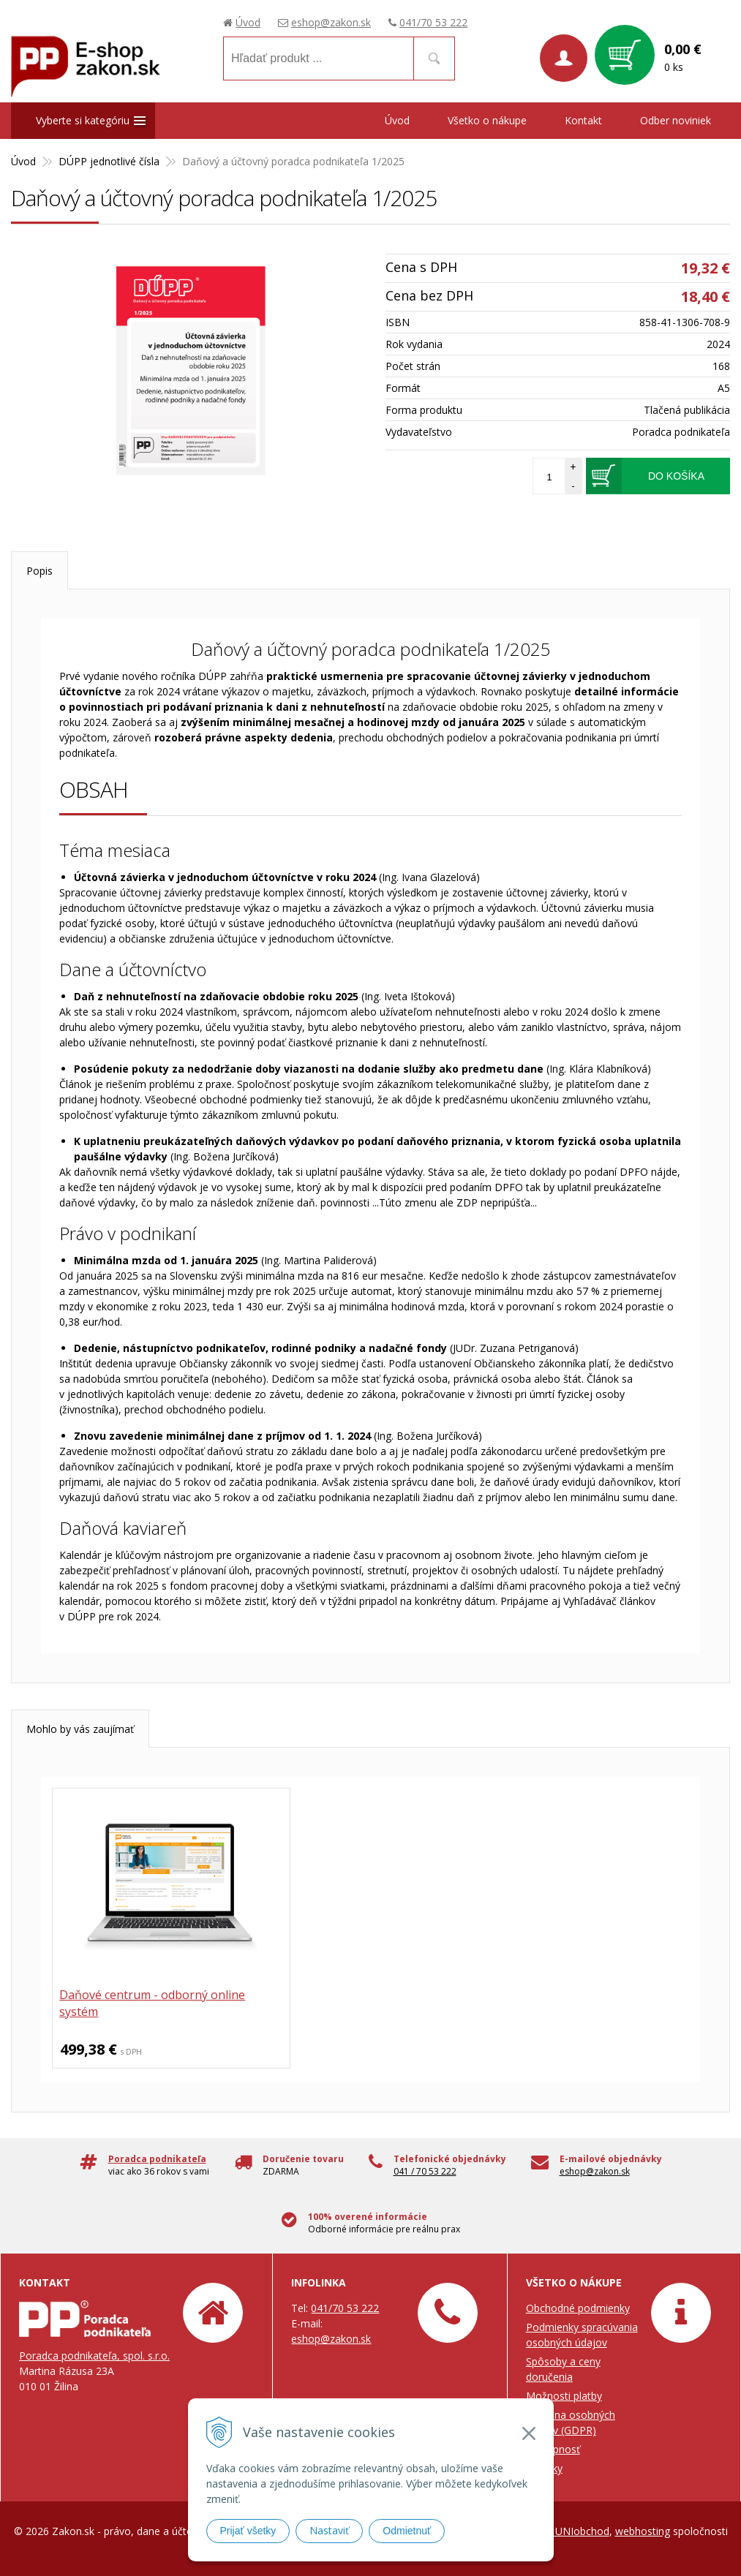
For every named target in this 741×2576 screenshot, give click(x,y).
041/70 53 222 (433, 22)
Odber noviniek (675, 120)
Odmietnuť (407, 2531)
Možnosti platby (564, 2396)
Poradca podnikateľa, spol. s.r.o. (94, 2355)
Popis (39, 571)
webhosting (642, 2531)
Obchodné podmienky (578, 2308)
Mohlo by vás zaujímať (80, 1729)
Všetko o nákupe (487, 120)
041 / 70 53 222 (425, 2171)
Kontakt (583, 120)
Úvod (248, 22)
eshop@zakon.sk (331, 22)
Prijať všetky (248, 2531)
